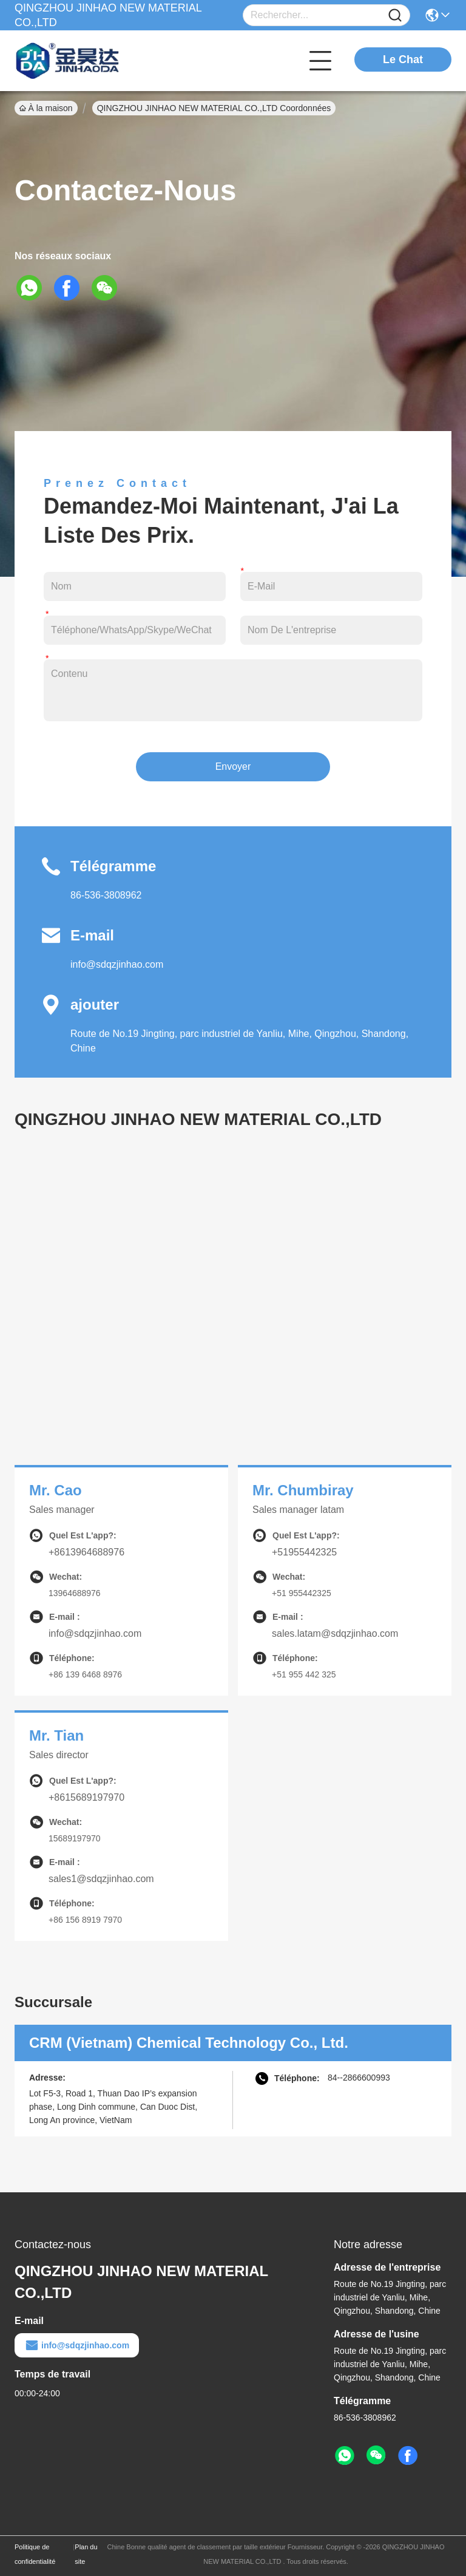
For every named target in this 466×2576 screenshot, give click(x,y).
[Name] (395, 15)
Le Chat (403, 59)
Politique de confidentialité (35, 2554)
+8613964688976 (86, 1552)
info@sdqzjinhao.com (116, 964)
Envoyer (233, 766)
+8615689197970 (86, 1797)
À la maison (46, 108)
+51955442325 (304, 1552)
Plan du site (86, 2554)
